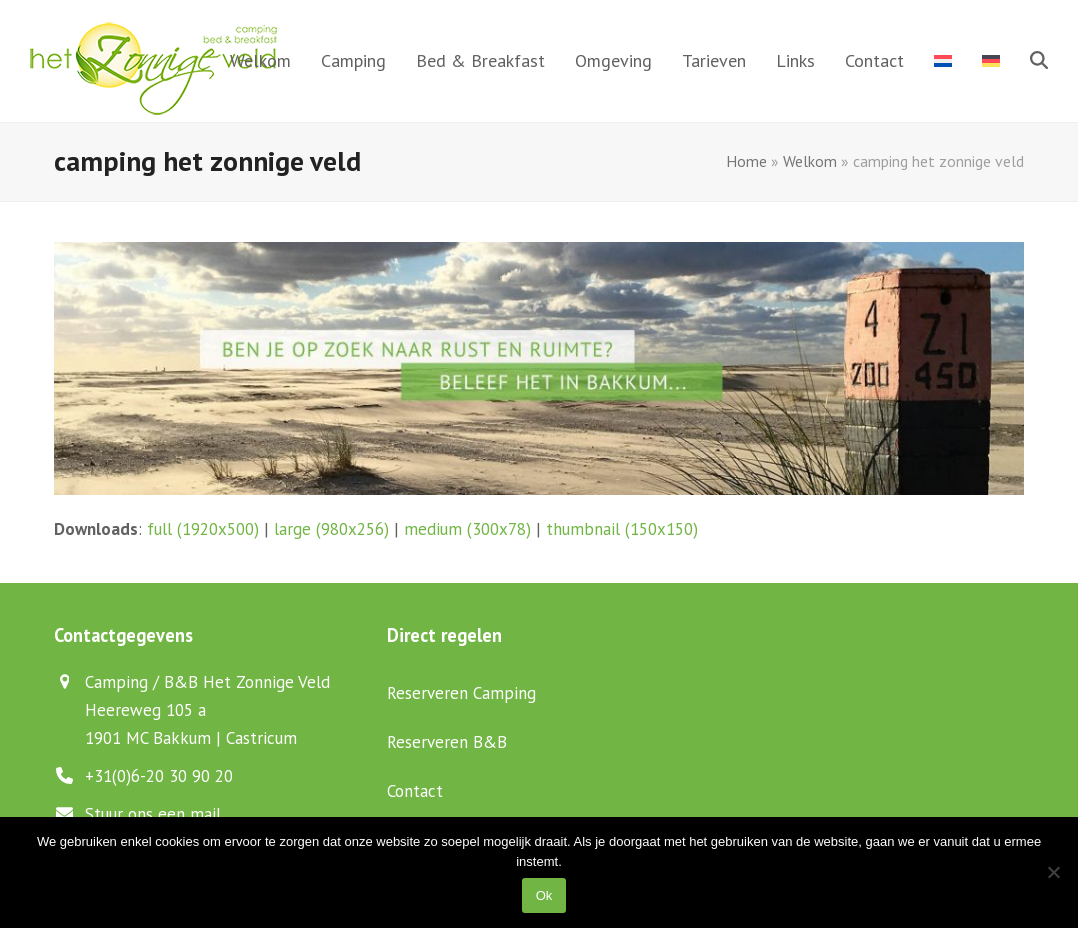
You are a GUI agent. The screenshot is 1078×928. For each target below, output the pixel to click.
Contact (415, 791)
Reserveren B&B (447, 742)
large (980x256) (331, 529)
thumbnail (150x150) (622, 529)
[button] (1039, 61)
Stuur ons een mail (153, 814)
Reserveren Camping (461, 693)
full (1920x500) (203, 529)
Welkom (810, 161)
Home (746, 161)
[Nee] (1053, 872)
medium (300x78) (467, 529)
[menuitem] (943, 61)
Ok (544, 895)
